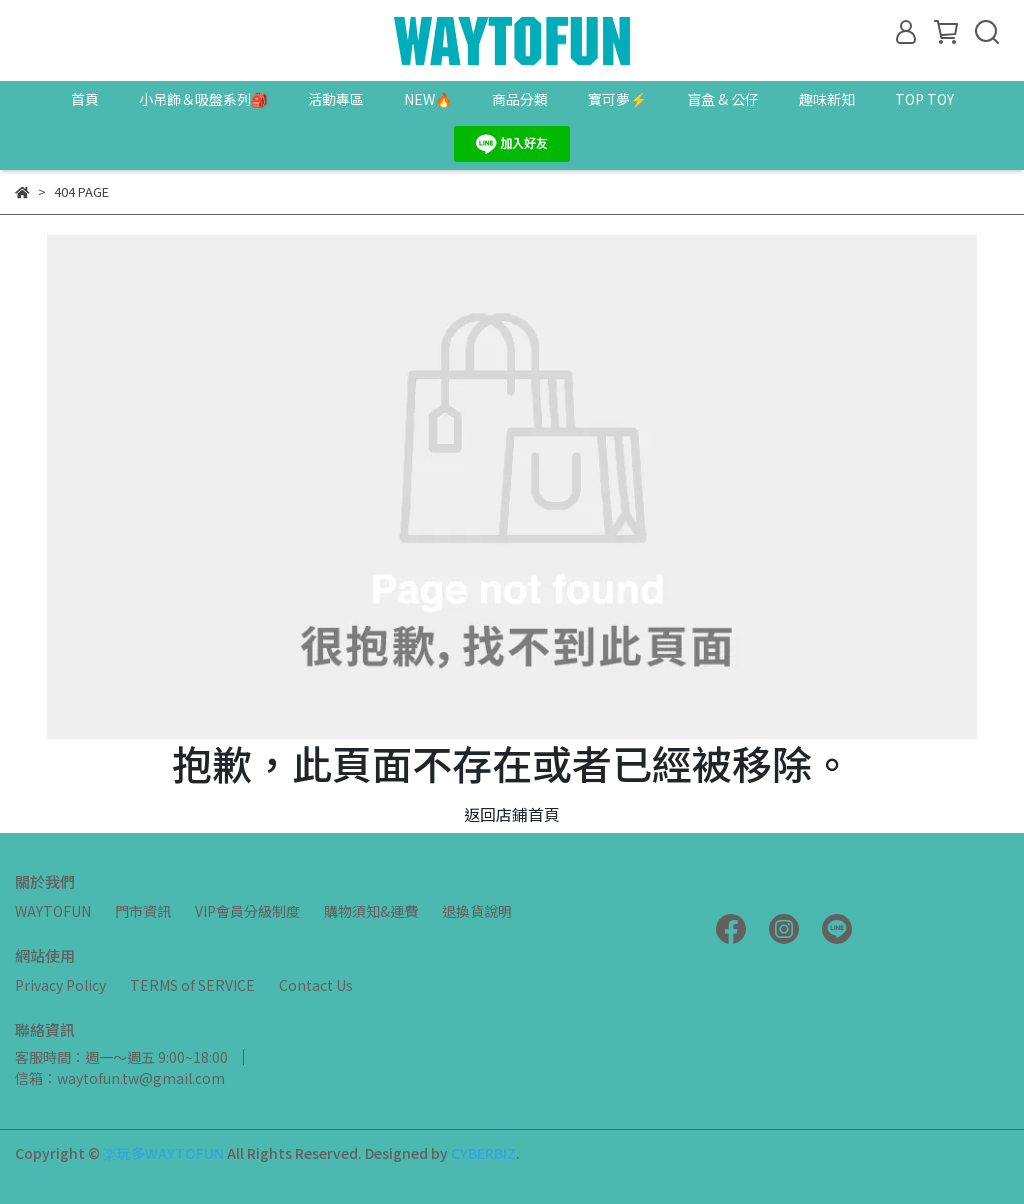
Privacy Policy (60, 985)
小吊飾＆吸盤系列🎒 (203, 99)
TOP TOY (924, 99)
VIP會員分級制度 (247, 911)
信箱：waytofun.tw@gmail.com (120, 1078)
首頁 (85, 99)
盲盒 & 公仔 (723, 99)
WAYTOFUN (53, 911)
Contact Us (316, 985)
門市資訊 (143, 911)
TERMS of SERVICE (192, 985)
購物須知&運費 (371, 911)
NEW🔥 (428, 99)
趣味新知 (827, 99)
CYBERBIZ (483, 1153)
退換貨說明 (477, 911)
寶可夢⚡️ (617, 99)
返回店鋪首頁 (512, 814)
